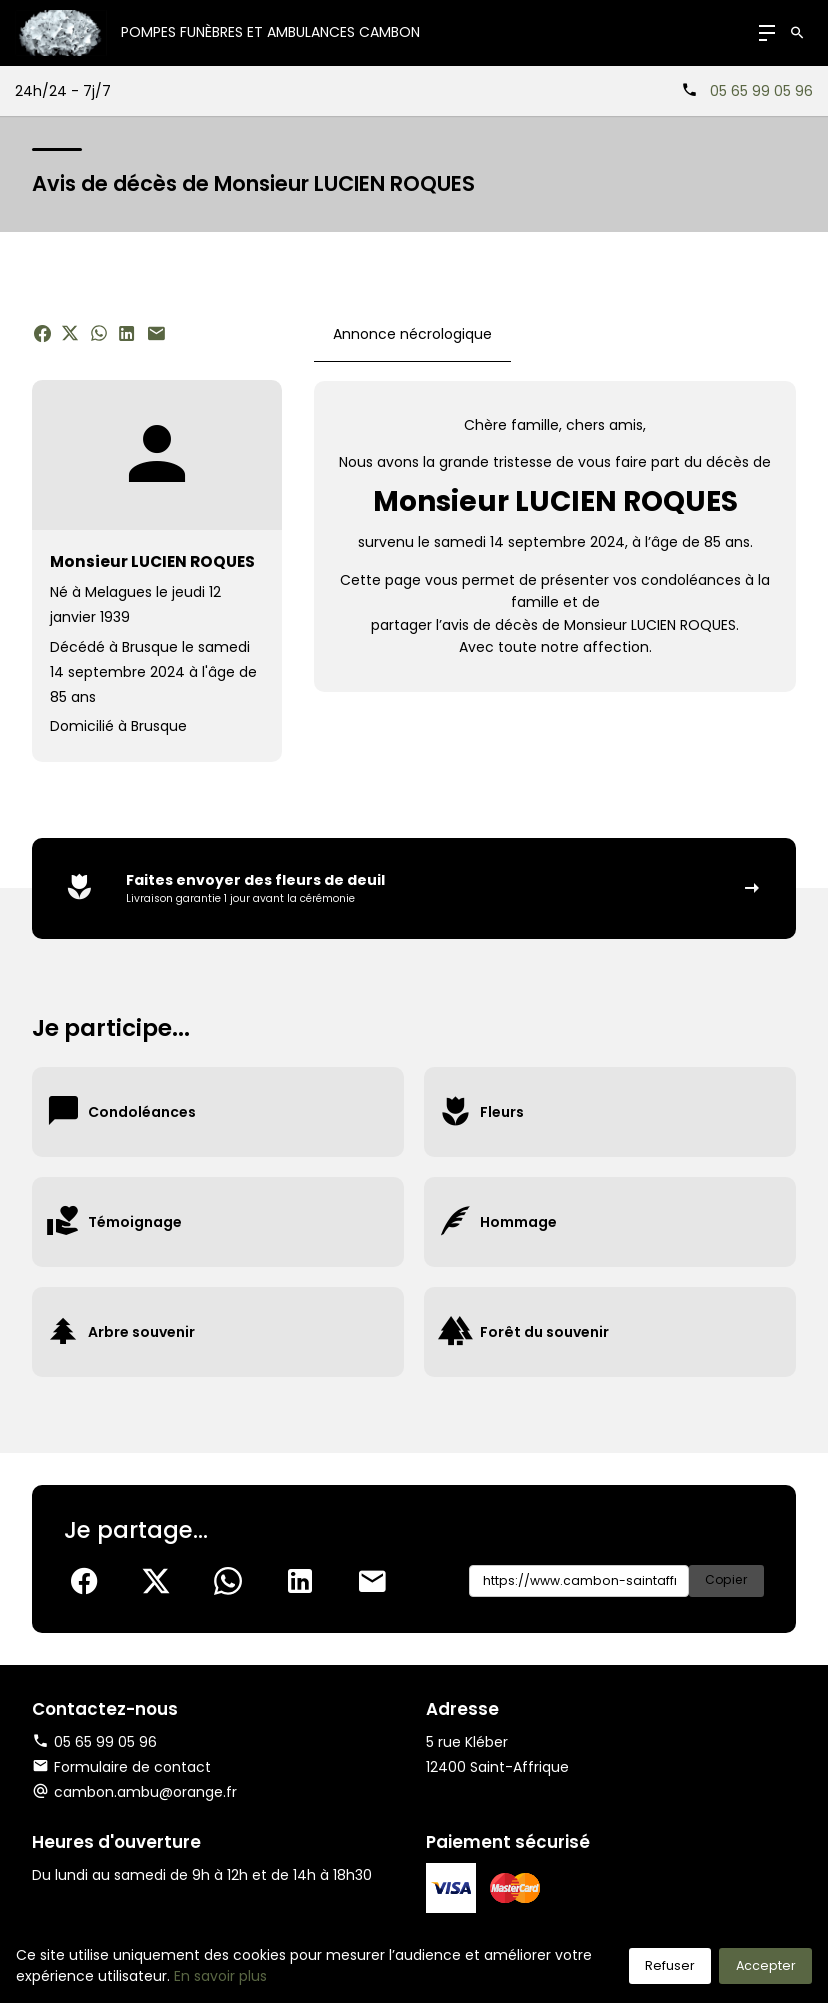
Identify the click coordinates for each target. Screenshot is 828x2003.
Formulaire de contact (121, 1767)
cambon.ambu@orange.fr (145, 1792)
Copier (726, 1580)
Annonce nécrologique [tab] (412, 334)
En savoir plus (220, 1976)
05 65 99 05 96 (761, 91)
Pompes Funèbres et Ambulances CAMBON (270, 32)
